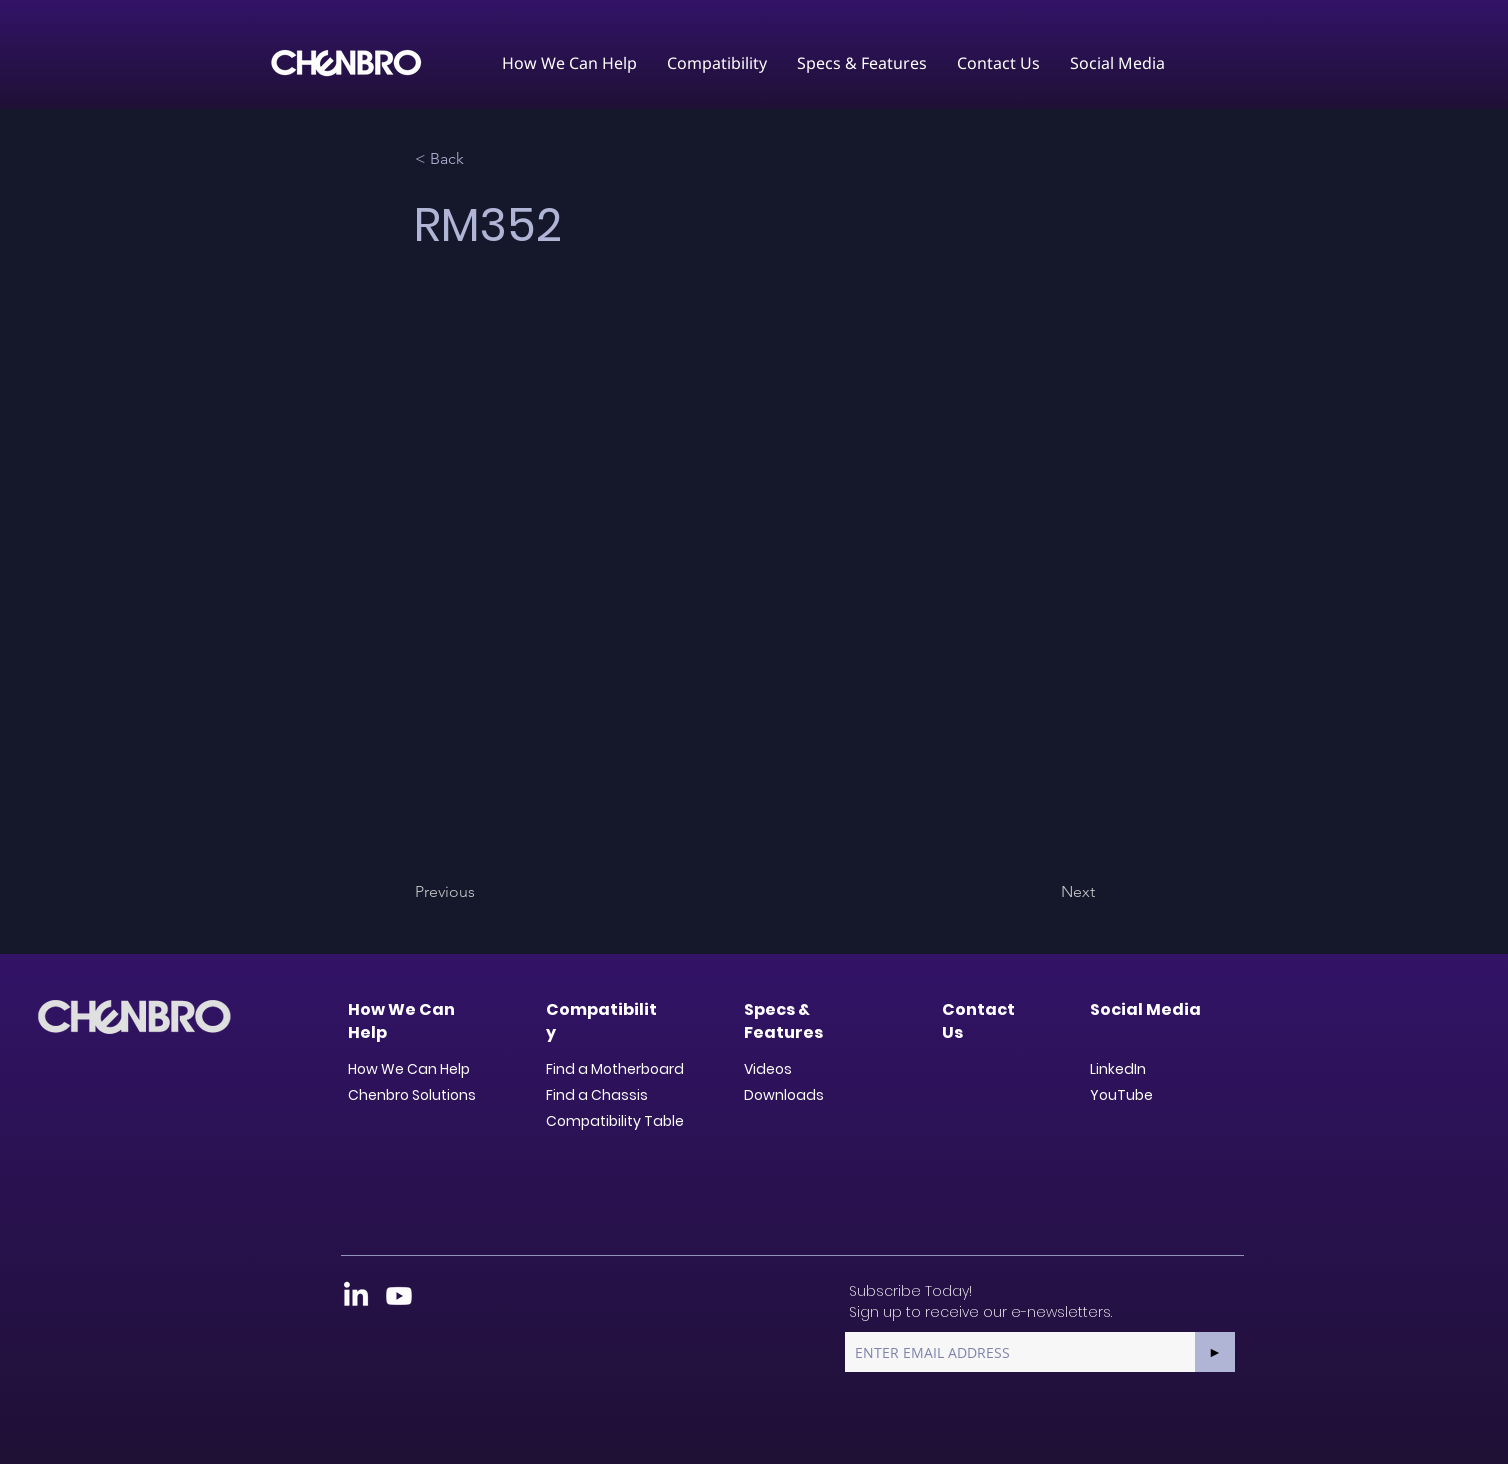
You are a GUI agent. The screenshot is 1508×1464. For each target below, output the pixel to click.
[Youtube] (399, 1296)
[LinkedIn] (356, 1296)
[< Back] (481, 159)
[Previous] (481, 892)
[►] (1215, 1352)
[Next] (1045, 892)
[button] (569, 63)
